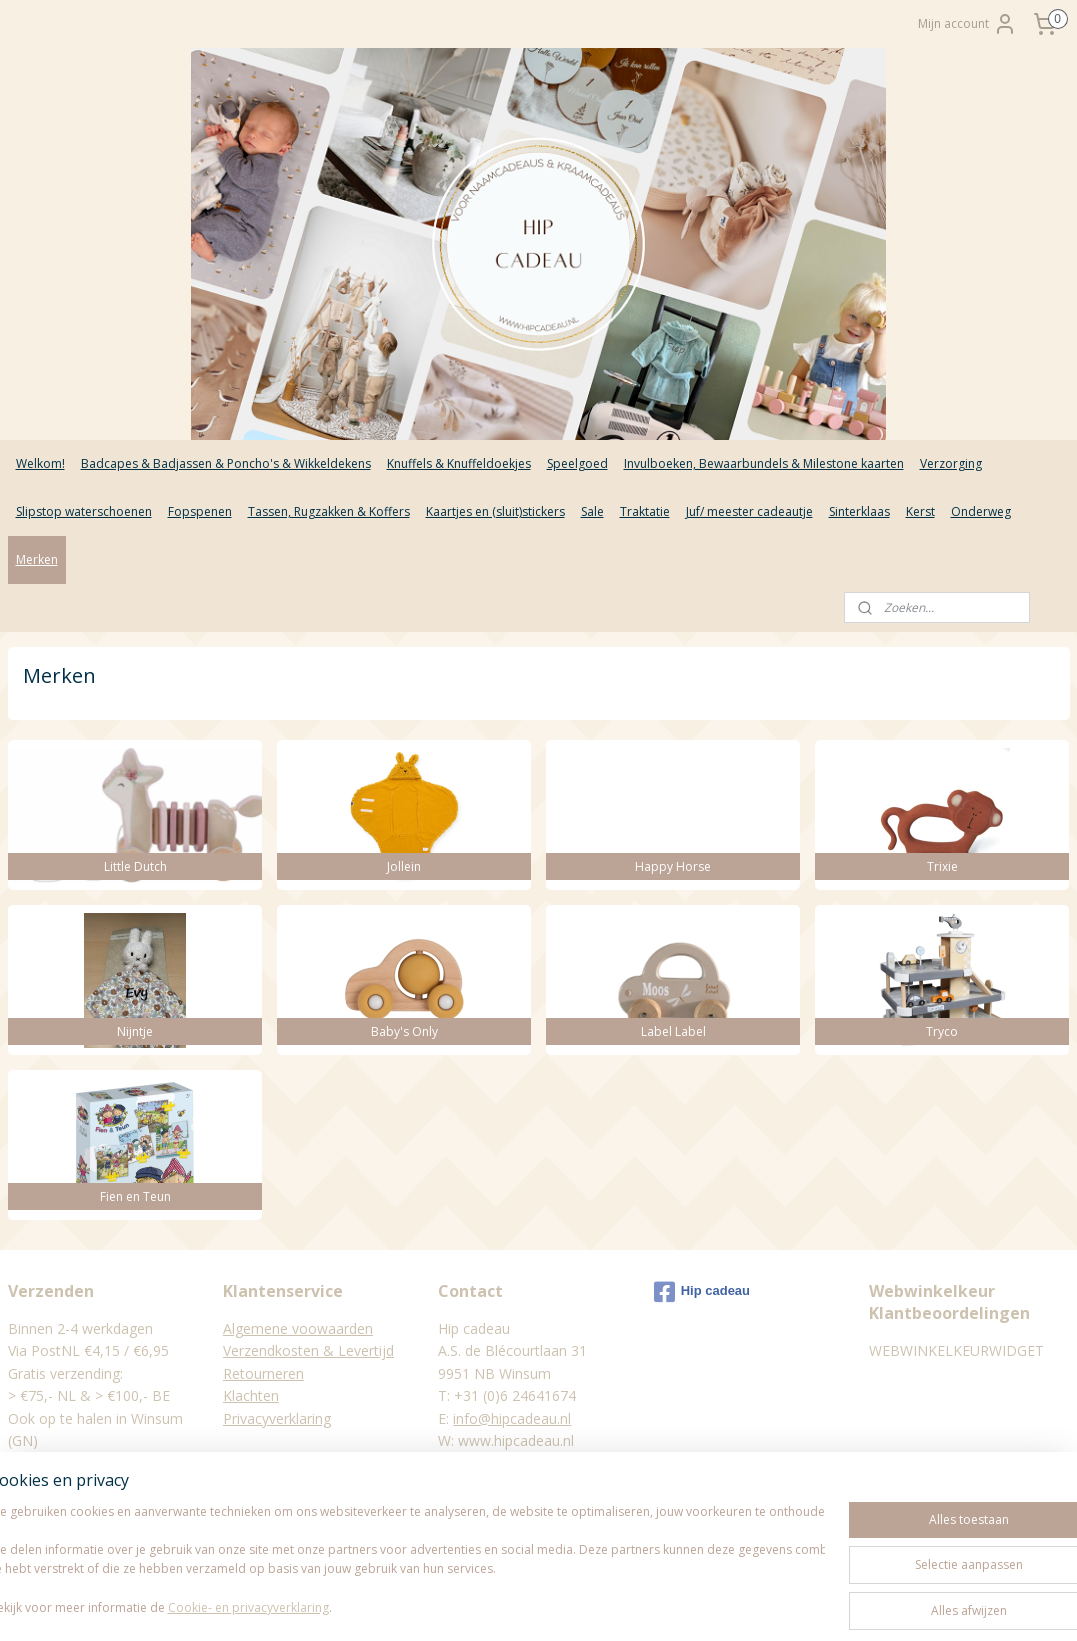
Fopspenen (200, 511)
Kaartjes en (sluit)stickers (495, 511)
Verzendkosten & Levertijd (308, 1350)
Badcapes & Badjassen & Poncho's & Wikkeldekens (226, 463)
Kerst (920, 511)
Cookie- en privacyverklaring (283, 1606)
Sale (592, 511)
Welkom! (40, 463)
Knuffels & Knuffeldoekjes (459, 463)
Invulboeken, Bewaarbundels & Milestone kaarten (764, 463)
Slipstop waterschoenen (84, 511)
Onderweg (981, 511)
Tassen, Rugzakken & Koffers (329, 511)
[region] (406, 1552)
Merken (37, 559)
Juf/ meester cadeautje (749, 511)
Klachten (251, 1395)
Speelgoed (577, 463)
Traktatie (645, 511)
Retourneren (263, 1373)
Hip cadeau (702, 1292)
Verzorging (951, 463)
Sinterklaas (859, 511)
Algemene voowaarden (298, 1328)
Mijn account (967, 24)
